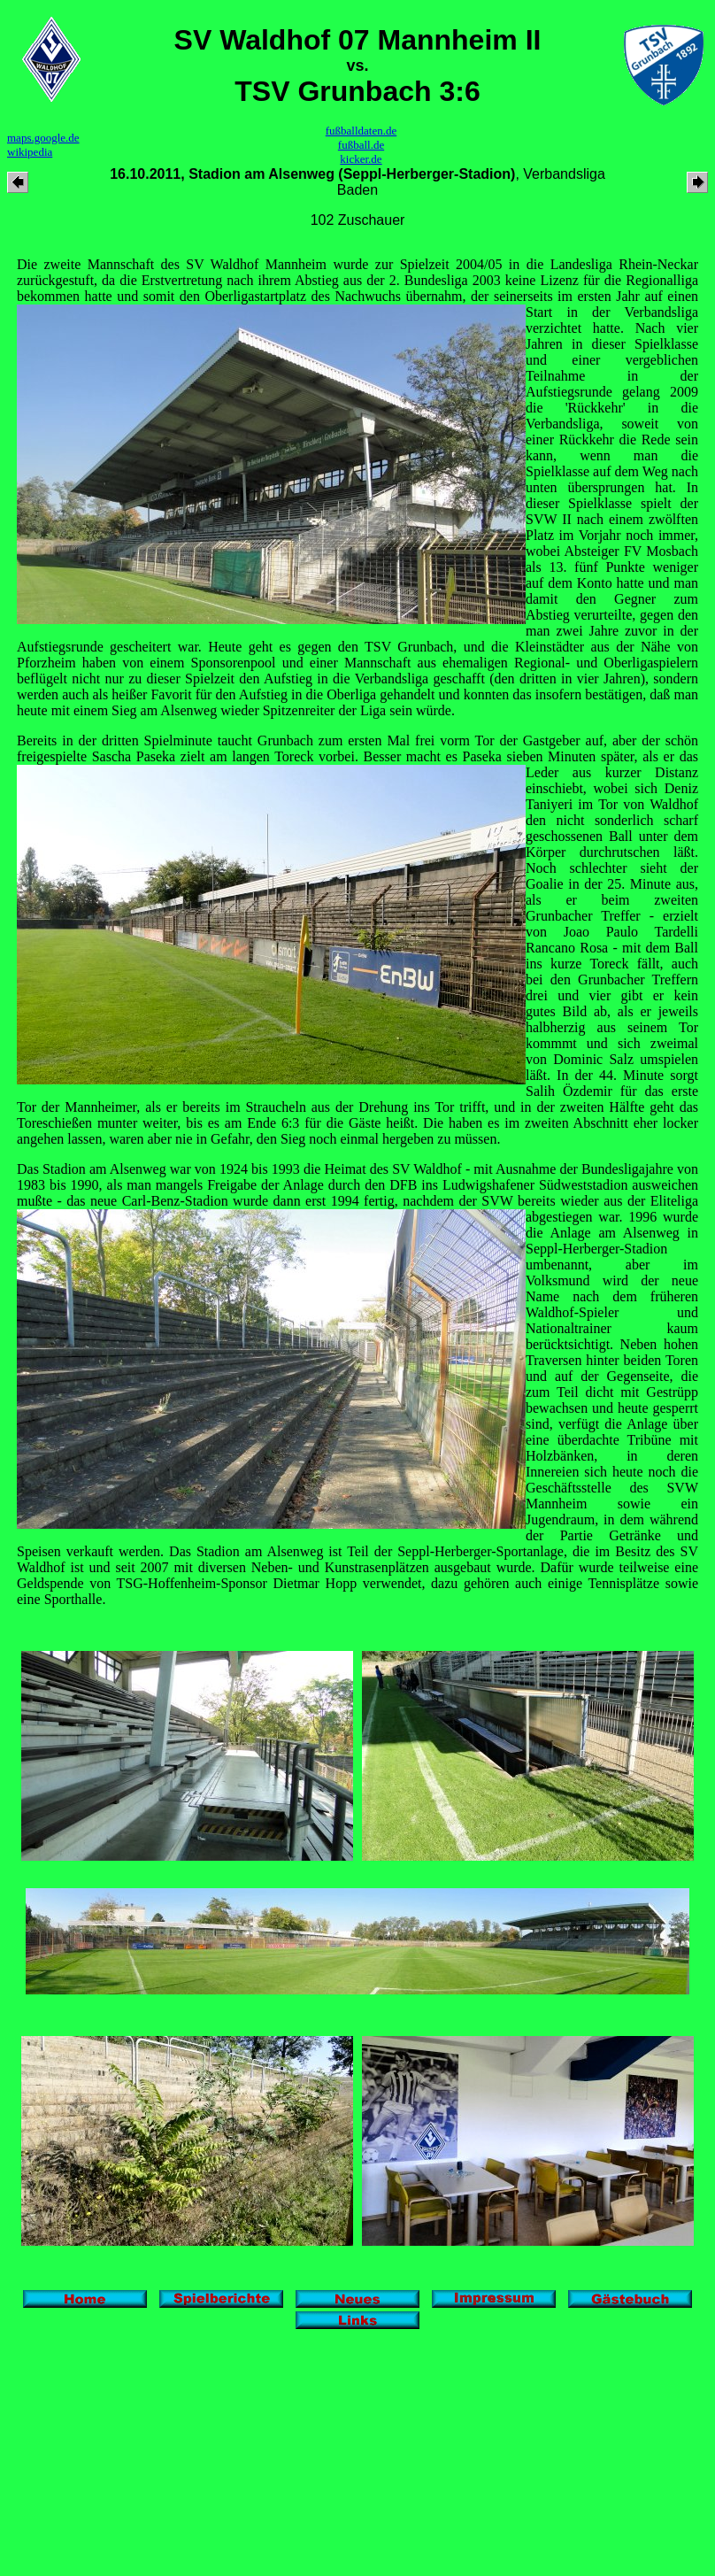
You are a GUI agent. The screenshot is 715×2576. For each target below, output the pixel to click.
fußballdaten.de (361, 130)
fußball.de (361, 144)
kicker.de (360, 159)
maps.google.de (43, 137)
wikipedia (29, 151)
